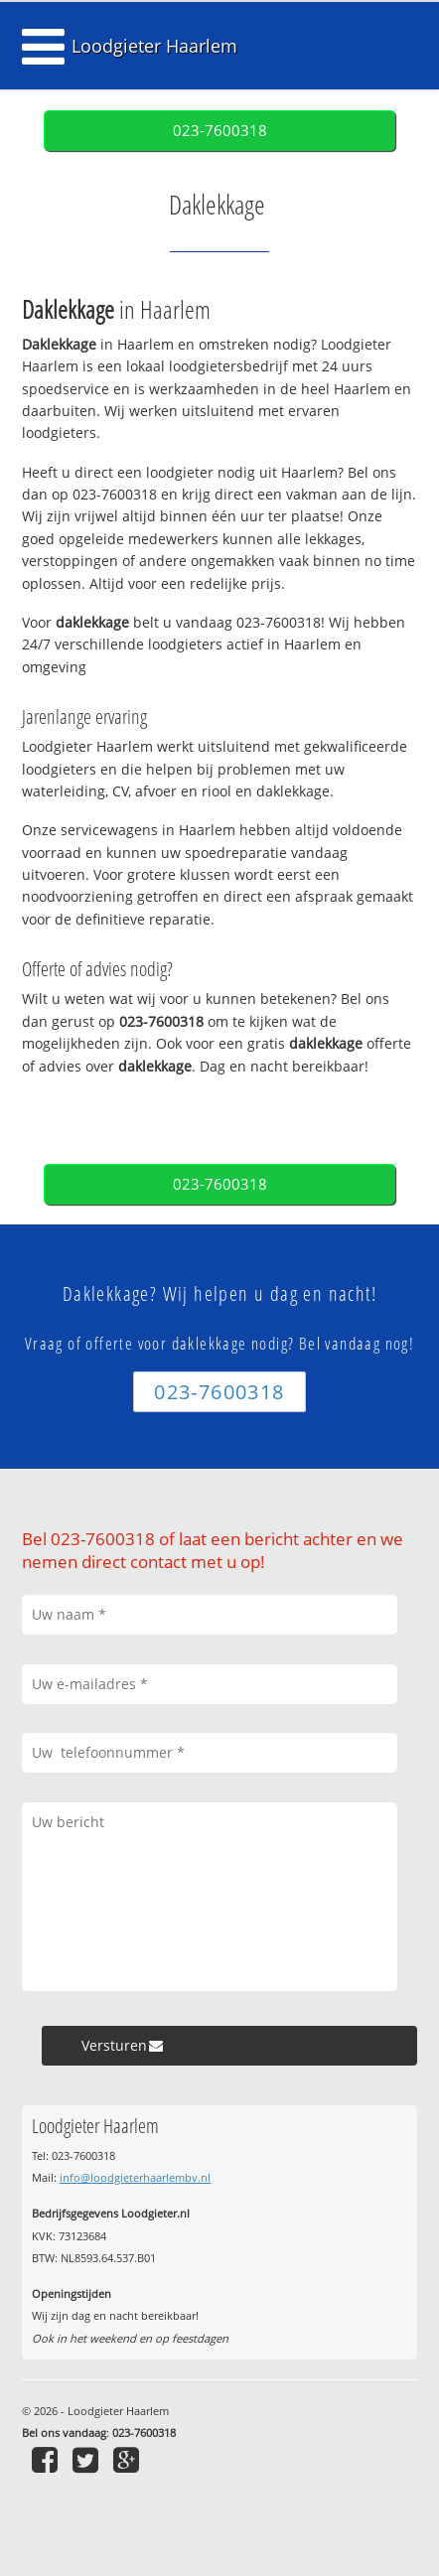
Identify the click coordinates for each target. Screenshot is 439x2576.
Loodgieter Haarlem (154, 46)
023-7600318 (220, 130)
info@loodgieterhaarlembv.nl (135, 2177)
